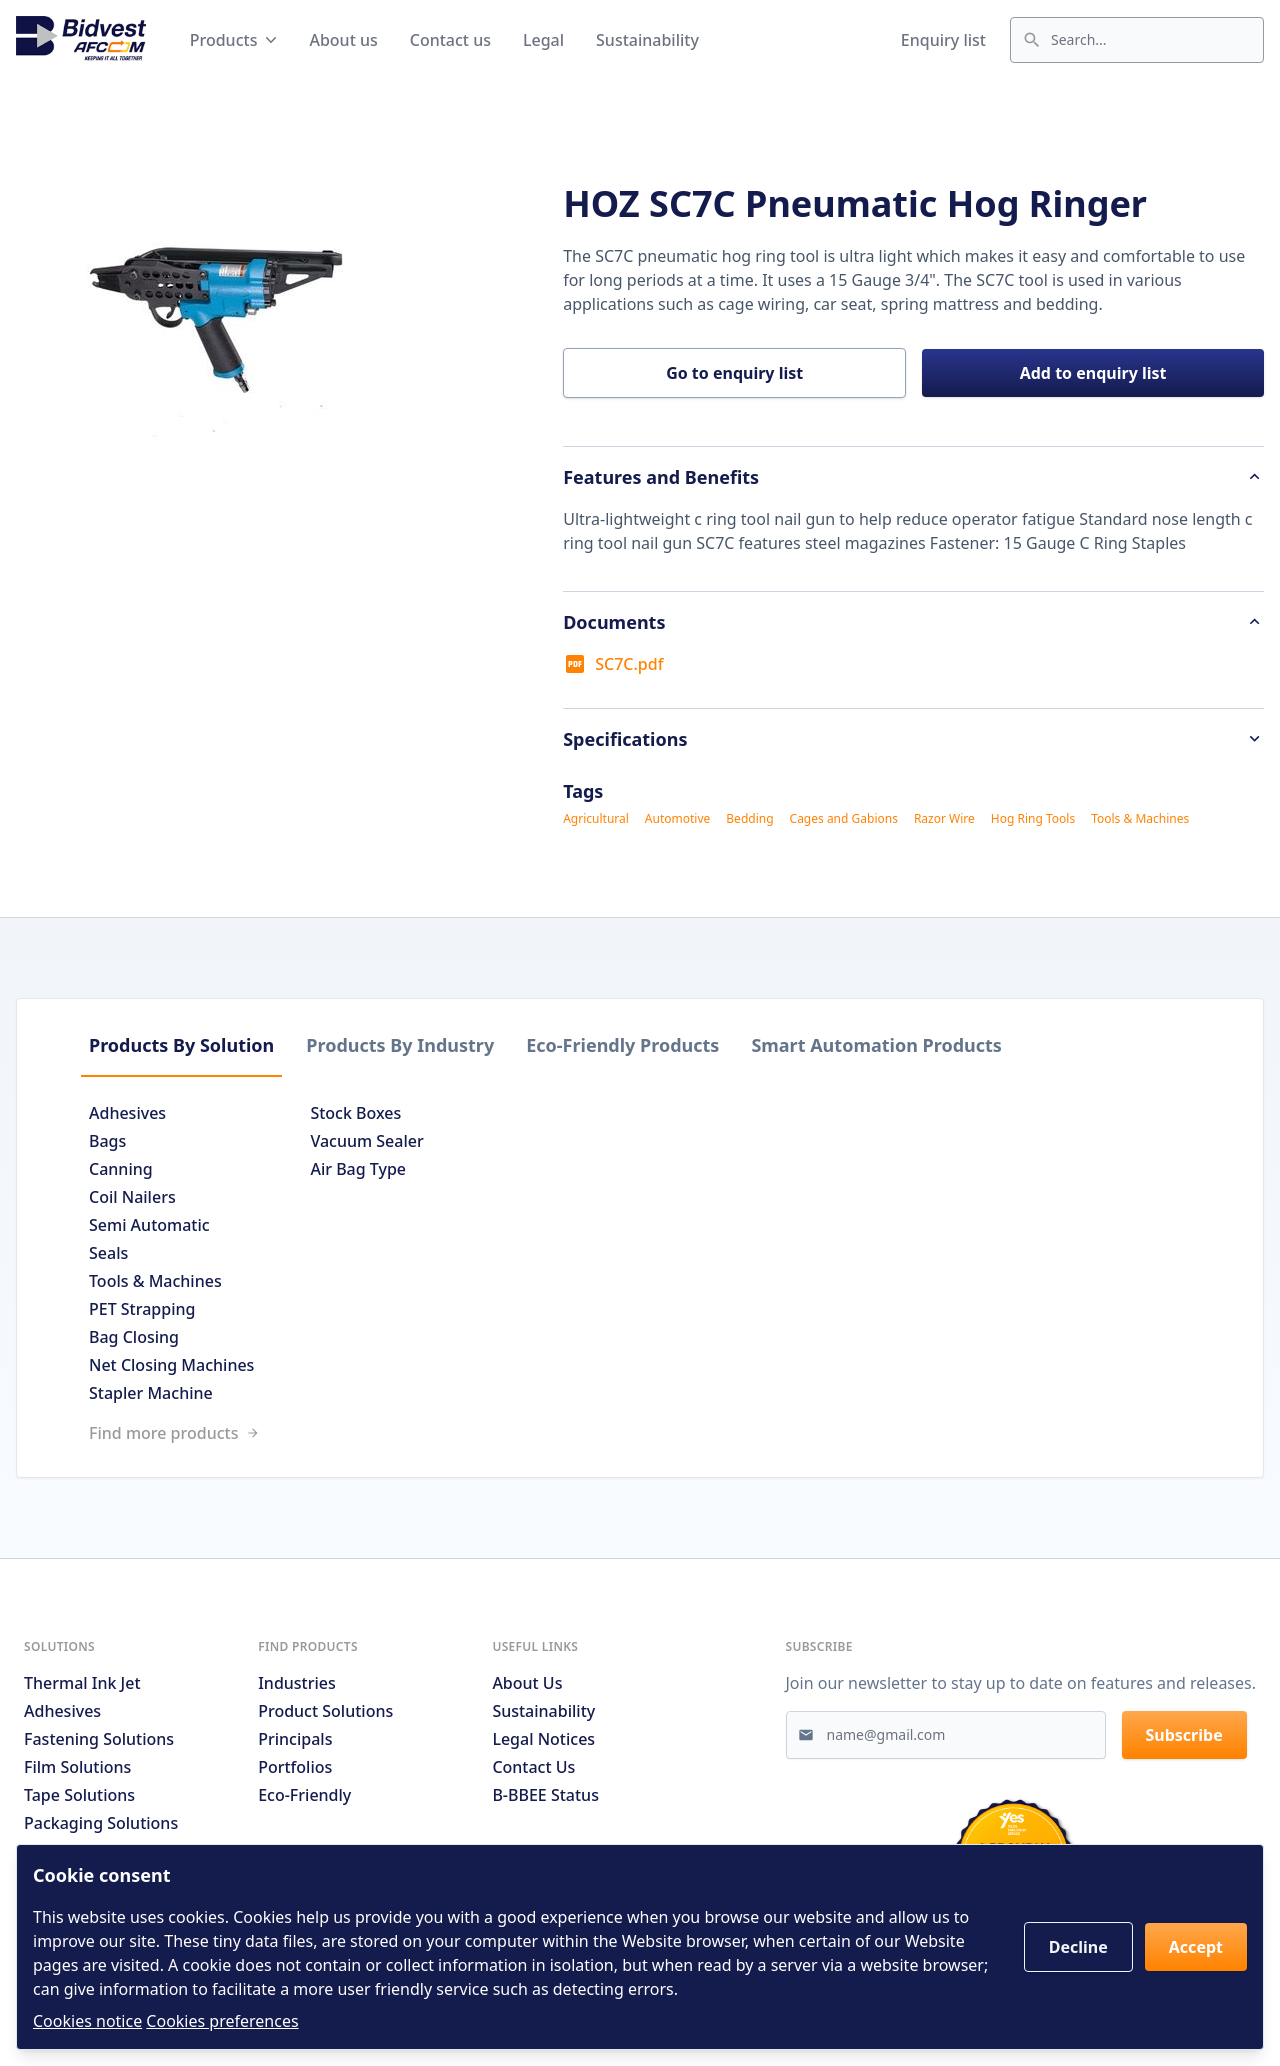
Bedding (749, 819)
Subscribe (1184, 1735)
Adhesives (127, 1113)
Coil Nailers (132, 1197)
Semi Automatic (149, 1225)
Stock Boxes (355, 1113)
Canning (121, 1169)
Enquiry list (943, 40)
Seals (108, 1253)
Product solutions (325, 1711)
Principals (295, 1739)
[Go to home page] (81, 40)
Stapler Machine (151, 1393)
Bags (107, 1141)
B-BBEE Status (545, 1795)
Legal (543, 40)
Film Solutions (77, 1767)
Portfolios (295, 1767)
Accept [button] (1196, 1947)
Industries (297, 1683)
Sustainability (647, 40)
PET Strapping (142, 1309)
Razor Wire (944, 819)
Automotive (677, 819)
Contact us (450, 40)
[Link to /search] (640, 1433)
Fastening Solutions (99, 1739)
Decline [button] (1078, 1947)
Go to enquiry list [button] (734, 373)
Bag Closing (134, 1337)
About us (343, 40)
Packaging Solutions (101, 1823)
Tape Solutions (79, 1795)
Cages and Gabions (844, 819)
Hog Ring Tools (1033, 819)
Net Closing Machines (171, 1365)
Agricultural (596, 819)
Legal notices (543, 1739)
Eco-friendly (304, 1795)
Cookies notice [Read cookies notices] (87, 2021)
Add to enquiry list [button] (1093, 373)
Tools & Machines (1140, 819)
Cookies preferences (222, 2021)
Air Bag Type (358, 1169)
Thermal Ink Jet (82, 1683)
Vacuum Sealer (366, 1141)
